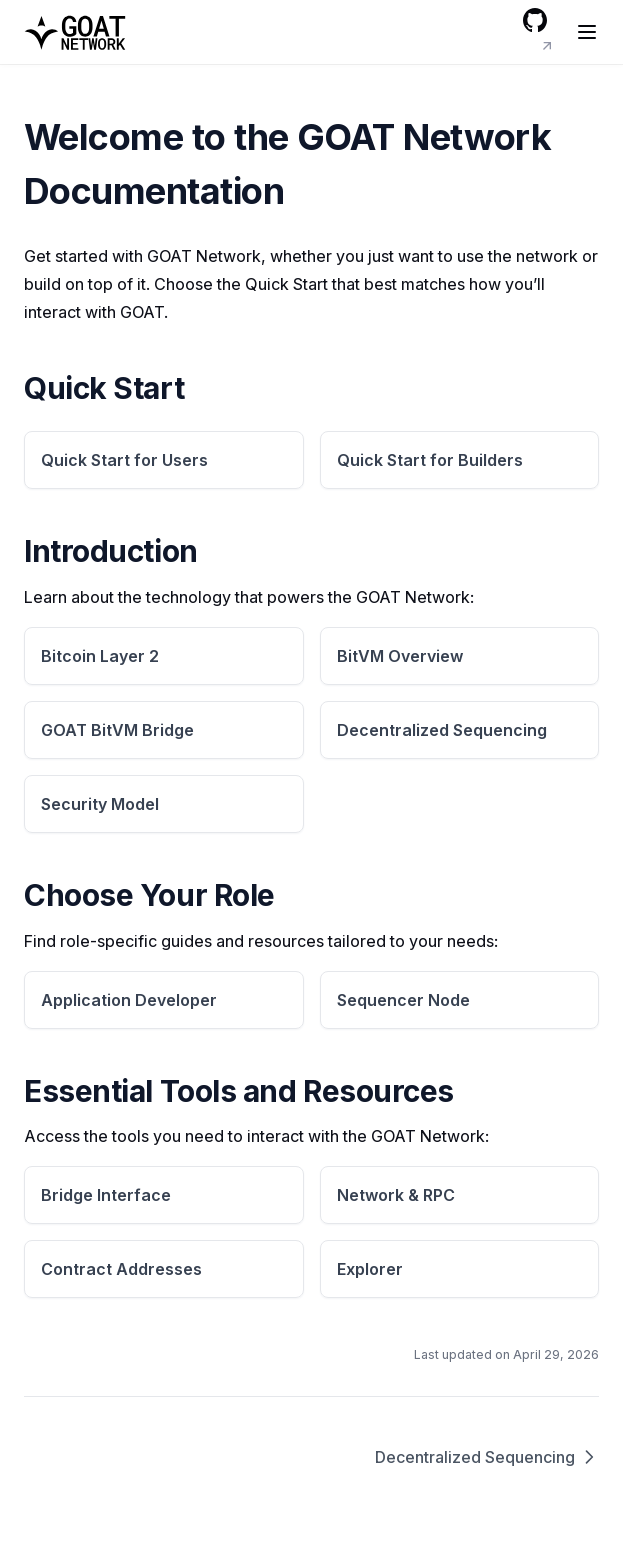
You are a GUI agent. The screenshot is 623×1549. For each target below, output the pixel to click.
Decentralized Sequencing (487, 1457)
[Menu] (587, 32)
